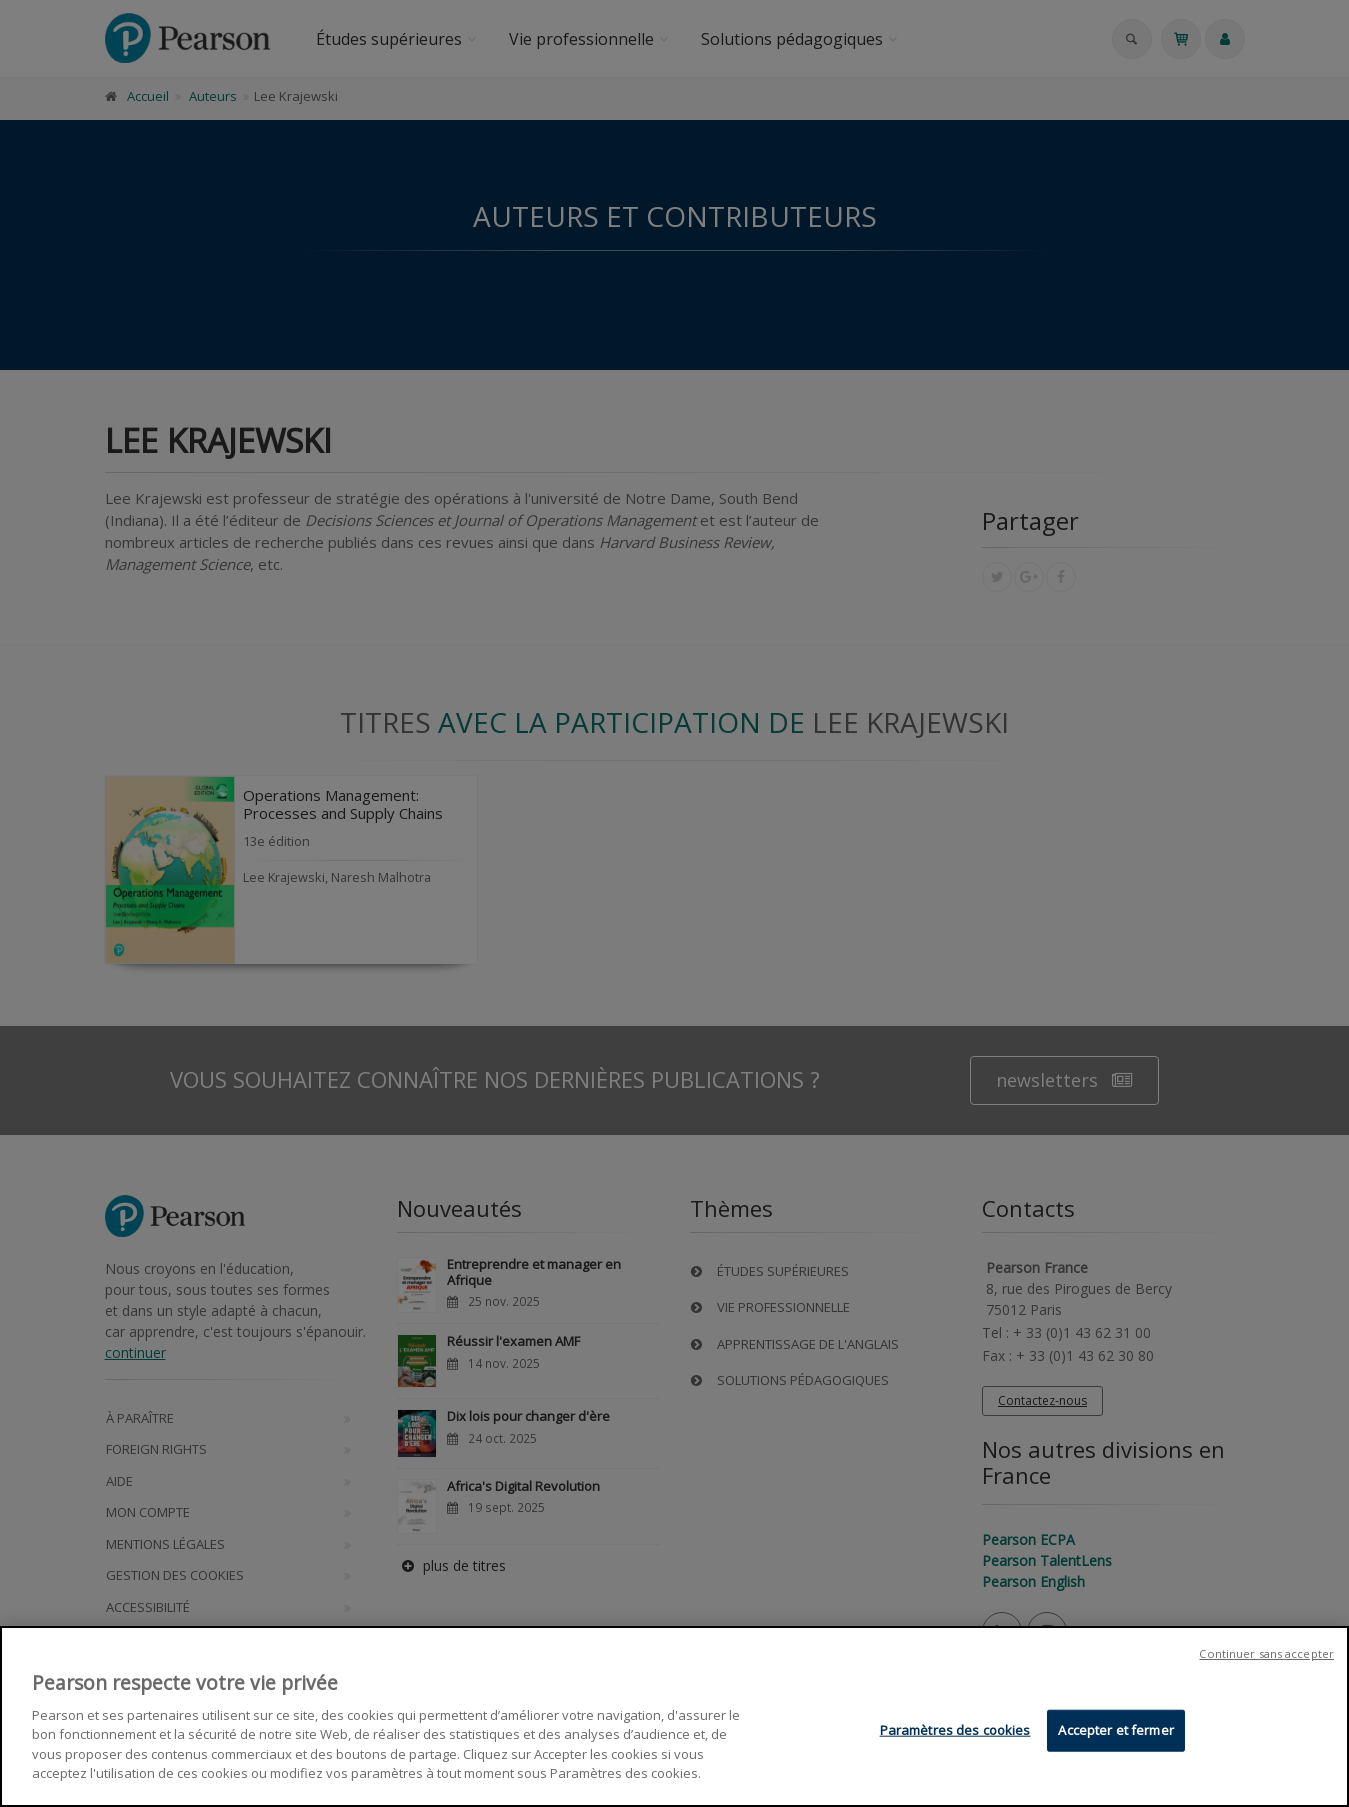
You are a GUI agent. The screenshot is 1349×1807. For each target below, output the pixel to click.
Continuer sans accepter (1266, 1655)
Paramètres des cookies (955, 1732)
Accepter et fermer (1115, 1732)
